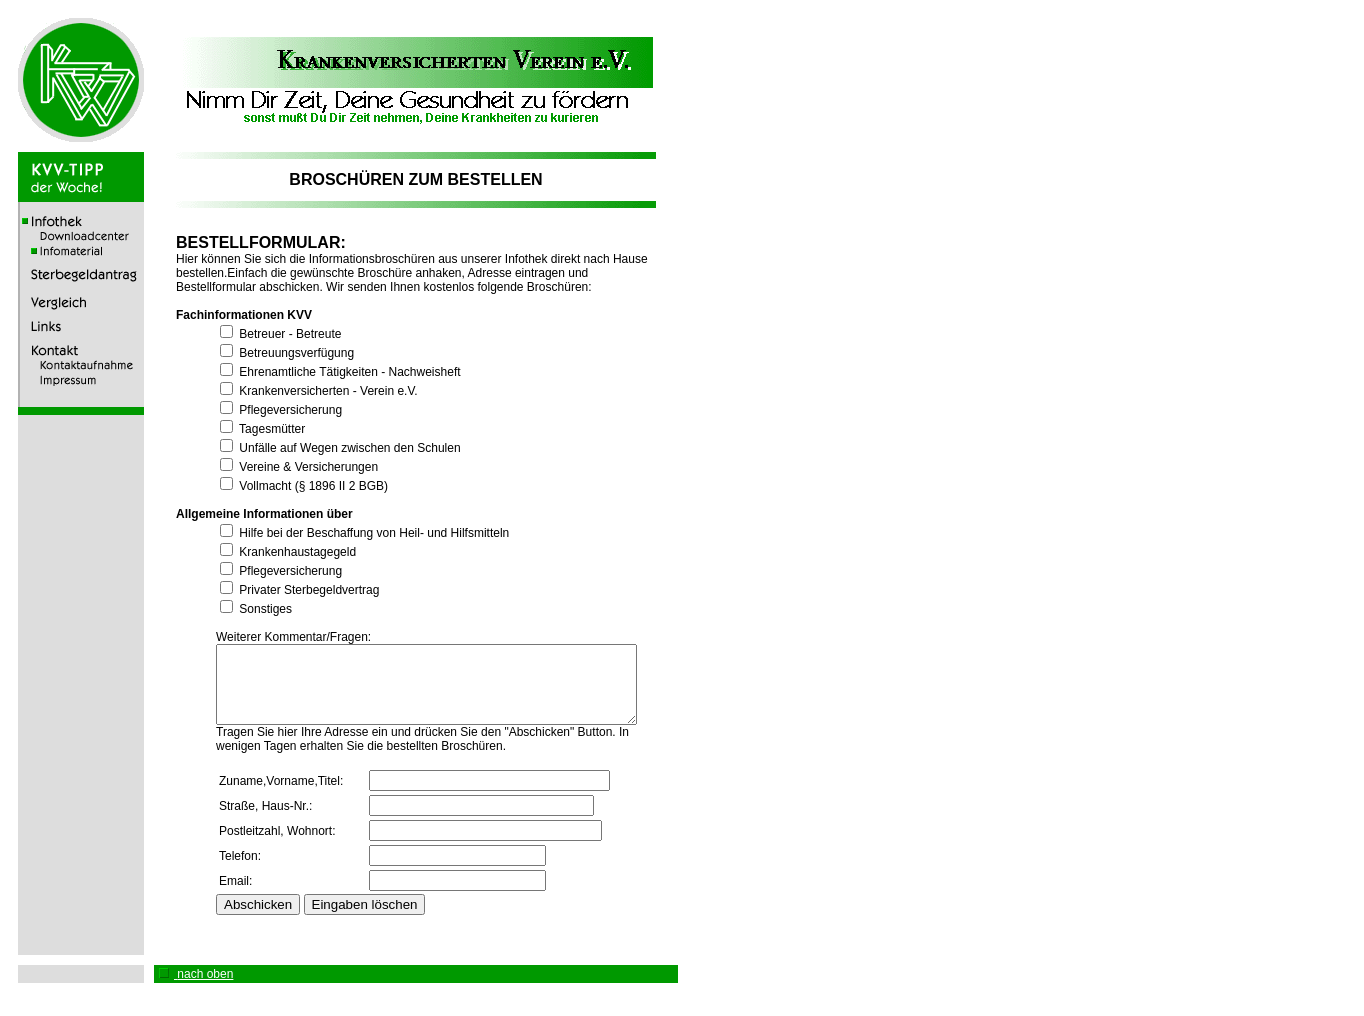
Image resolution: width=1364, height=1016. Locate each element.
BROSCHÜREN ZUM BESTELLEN (415, 179)
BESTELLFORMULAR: (246, 242)
